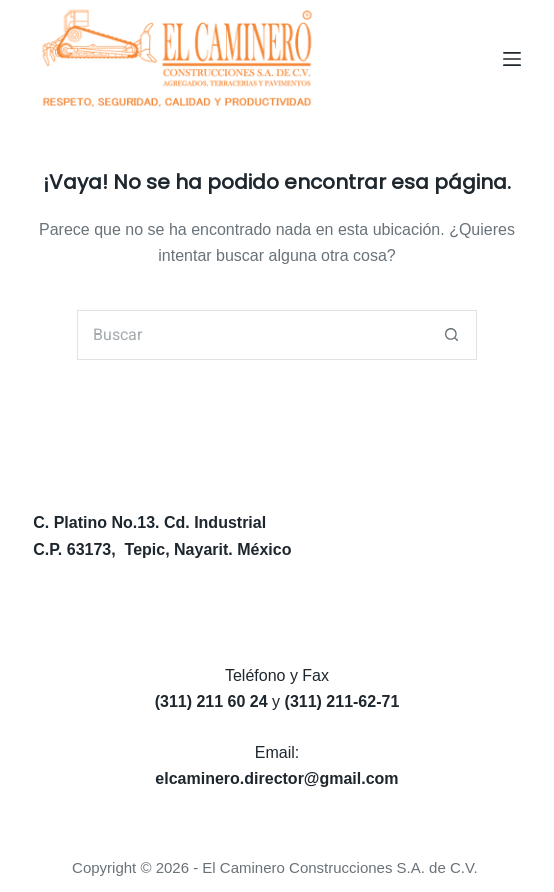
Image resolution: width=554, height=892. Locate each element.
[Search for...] (252, 335)
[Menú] (512, 59)
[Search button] (452, 335)
